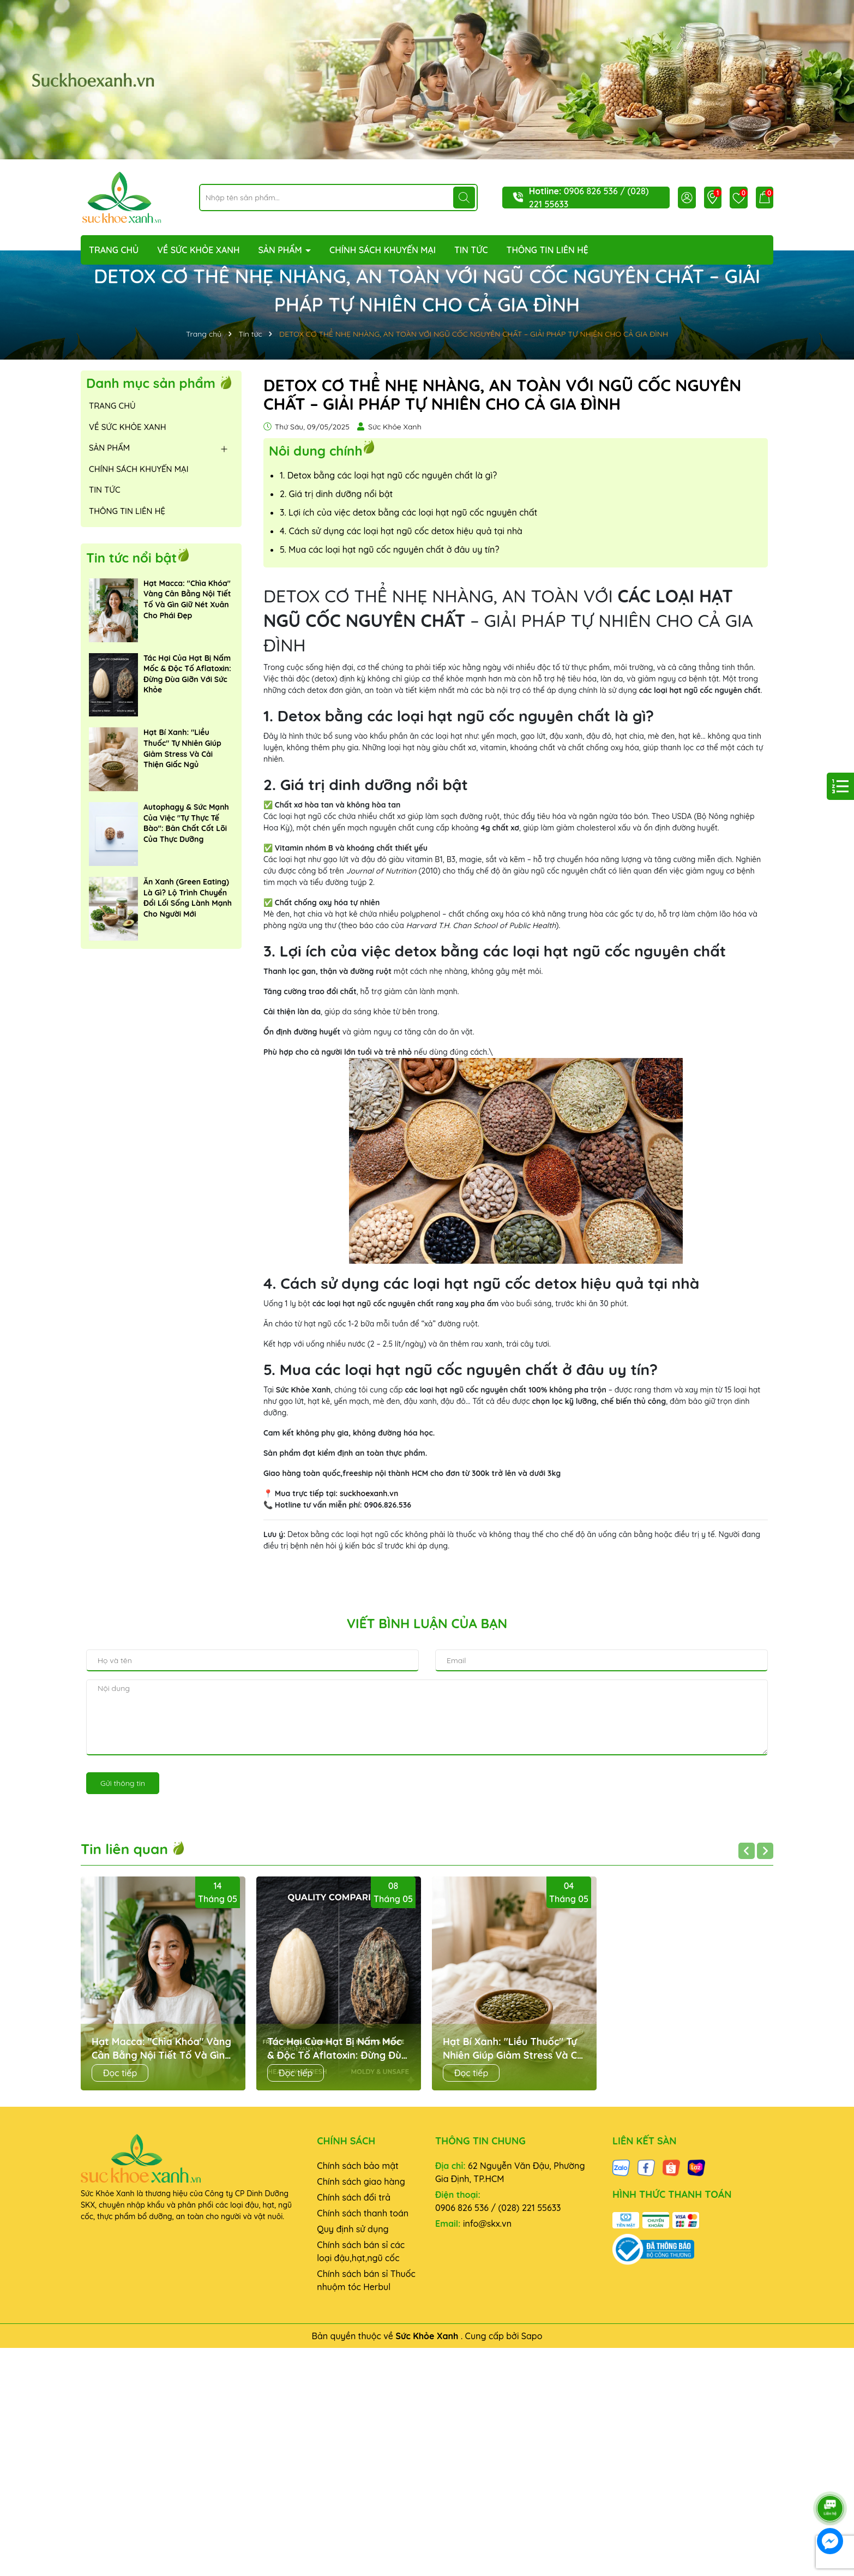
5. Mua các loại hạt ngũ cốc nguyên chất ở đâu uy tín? (389, 549)
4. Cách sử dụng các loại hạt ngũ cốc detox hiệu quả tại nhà (401, 530)
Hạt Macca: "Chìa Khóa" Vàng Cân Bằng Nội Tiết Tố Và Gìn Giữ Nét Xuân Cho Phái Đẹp (187, 599)
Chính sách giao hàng (361, 2181)
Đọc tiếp (120, 2072)
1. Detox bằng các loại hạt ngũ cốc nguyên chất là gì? (388, 475)
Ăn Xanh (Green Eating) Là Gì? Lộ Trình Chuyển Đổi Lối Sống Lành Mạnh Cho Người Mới (187, 898)
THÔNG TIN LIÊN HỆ (547, 249)
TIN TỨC (471, 249)
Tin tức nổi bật (131, 557)
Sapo (532, 2335)
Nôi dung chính (315, 450)
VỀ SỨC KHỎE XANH (198, 249)
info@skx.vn (487, 2223)
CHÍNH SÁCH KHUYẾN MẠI (382, 249)
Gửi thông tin (122, 1783)
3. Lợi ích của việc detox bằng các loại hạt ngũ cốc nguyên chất (408, 512)
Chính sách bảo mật (358, 2165)
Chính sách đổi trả (353, 2197)
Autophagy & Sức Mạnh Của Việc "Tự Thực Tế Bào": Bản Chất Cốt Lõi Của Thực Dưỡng (186, 823)
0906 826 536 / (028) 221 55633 (498, 2207)
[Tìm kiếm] (464, 197)
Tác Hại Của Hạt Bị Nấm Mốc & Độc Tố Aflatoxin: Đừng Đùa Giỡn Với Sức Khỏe (187, 674)
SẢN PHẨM (281, 249)
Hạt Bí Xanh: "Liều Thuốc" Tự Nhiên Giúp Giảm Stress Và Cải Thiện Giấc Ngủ (182, 748)
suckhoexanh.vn (369, 1493)
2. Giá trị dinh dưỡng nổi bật (336, 493)
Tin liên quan (133, 1849)
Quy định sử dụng (352, 2229)
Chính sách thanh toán (362, 2213)
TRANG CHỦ (114, 249)
